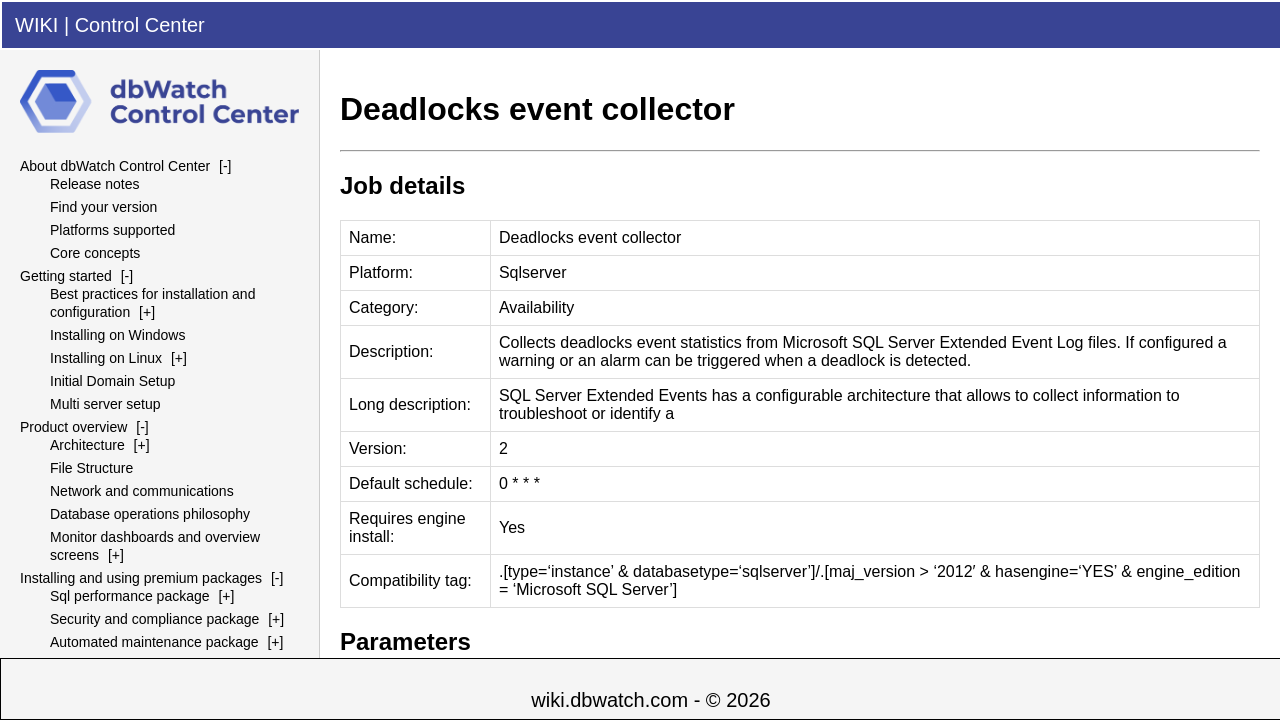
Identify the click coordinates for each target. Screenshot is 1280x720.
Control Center (140, 25)
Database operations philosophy (150, 514)
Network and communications (142, 491)
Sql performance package (130, 596)
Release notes (95, 184)
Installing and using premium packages (141, 578)
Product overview (73, 427)
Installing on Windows (117, 335)
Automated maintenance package (154, 642)
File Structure (91, 468)
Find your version (103, 207)
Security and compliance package (154, 619)
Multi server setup (105, 404)
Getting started (66, 276)
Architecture (87, 445)
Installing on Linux (106, 358)
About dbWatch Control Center (115, 166)
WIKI (36, 25)
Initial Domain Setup (112, 381)
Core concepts (95, 253)
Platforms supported (112, 230)
